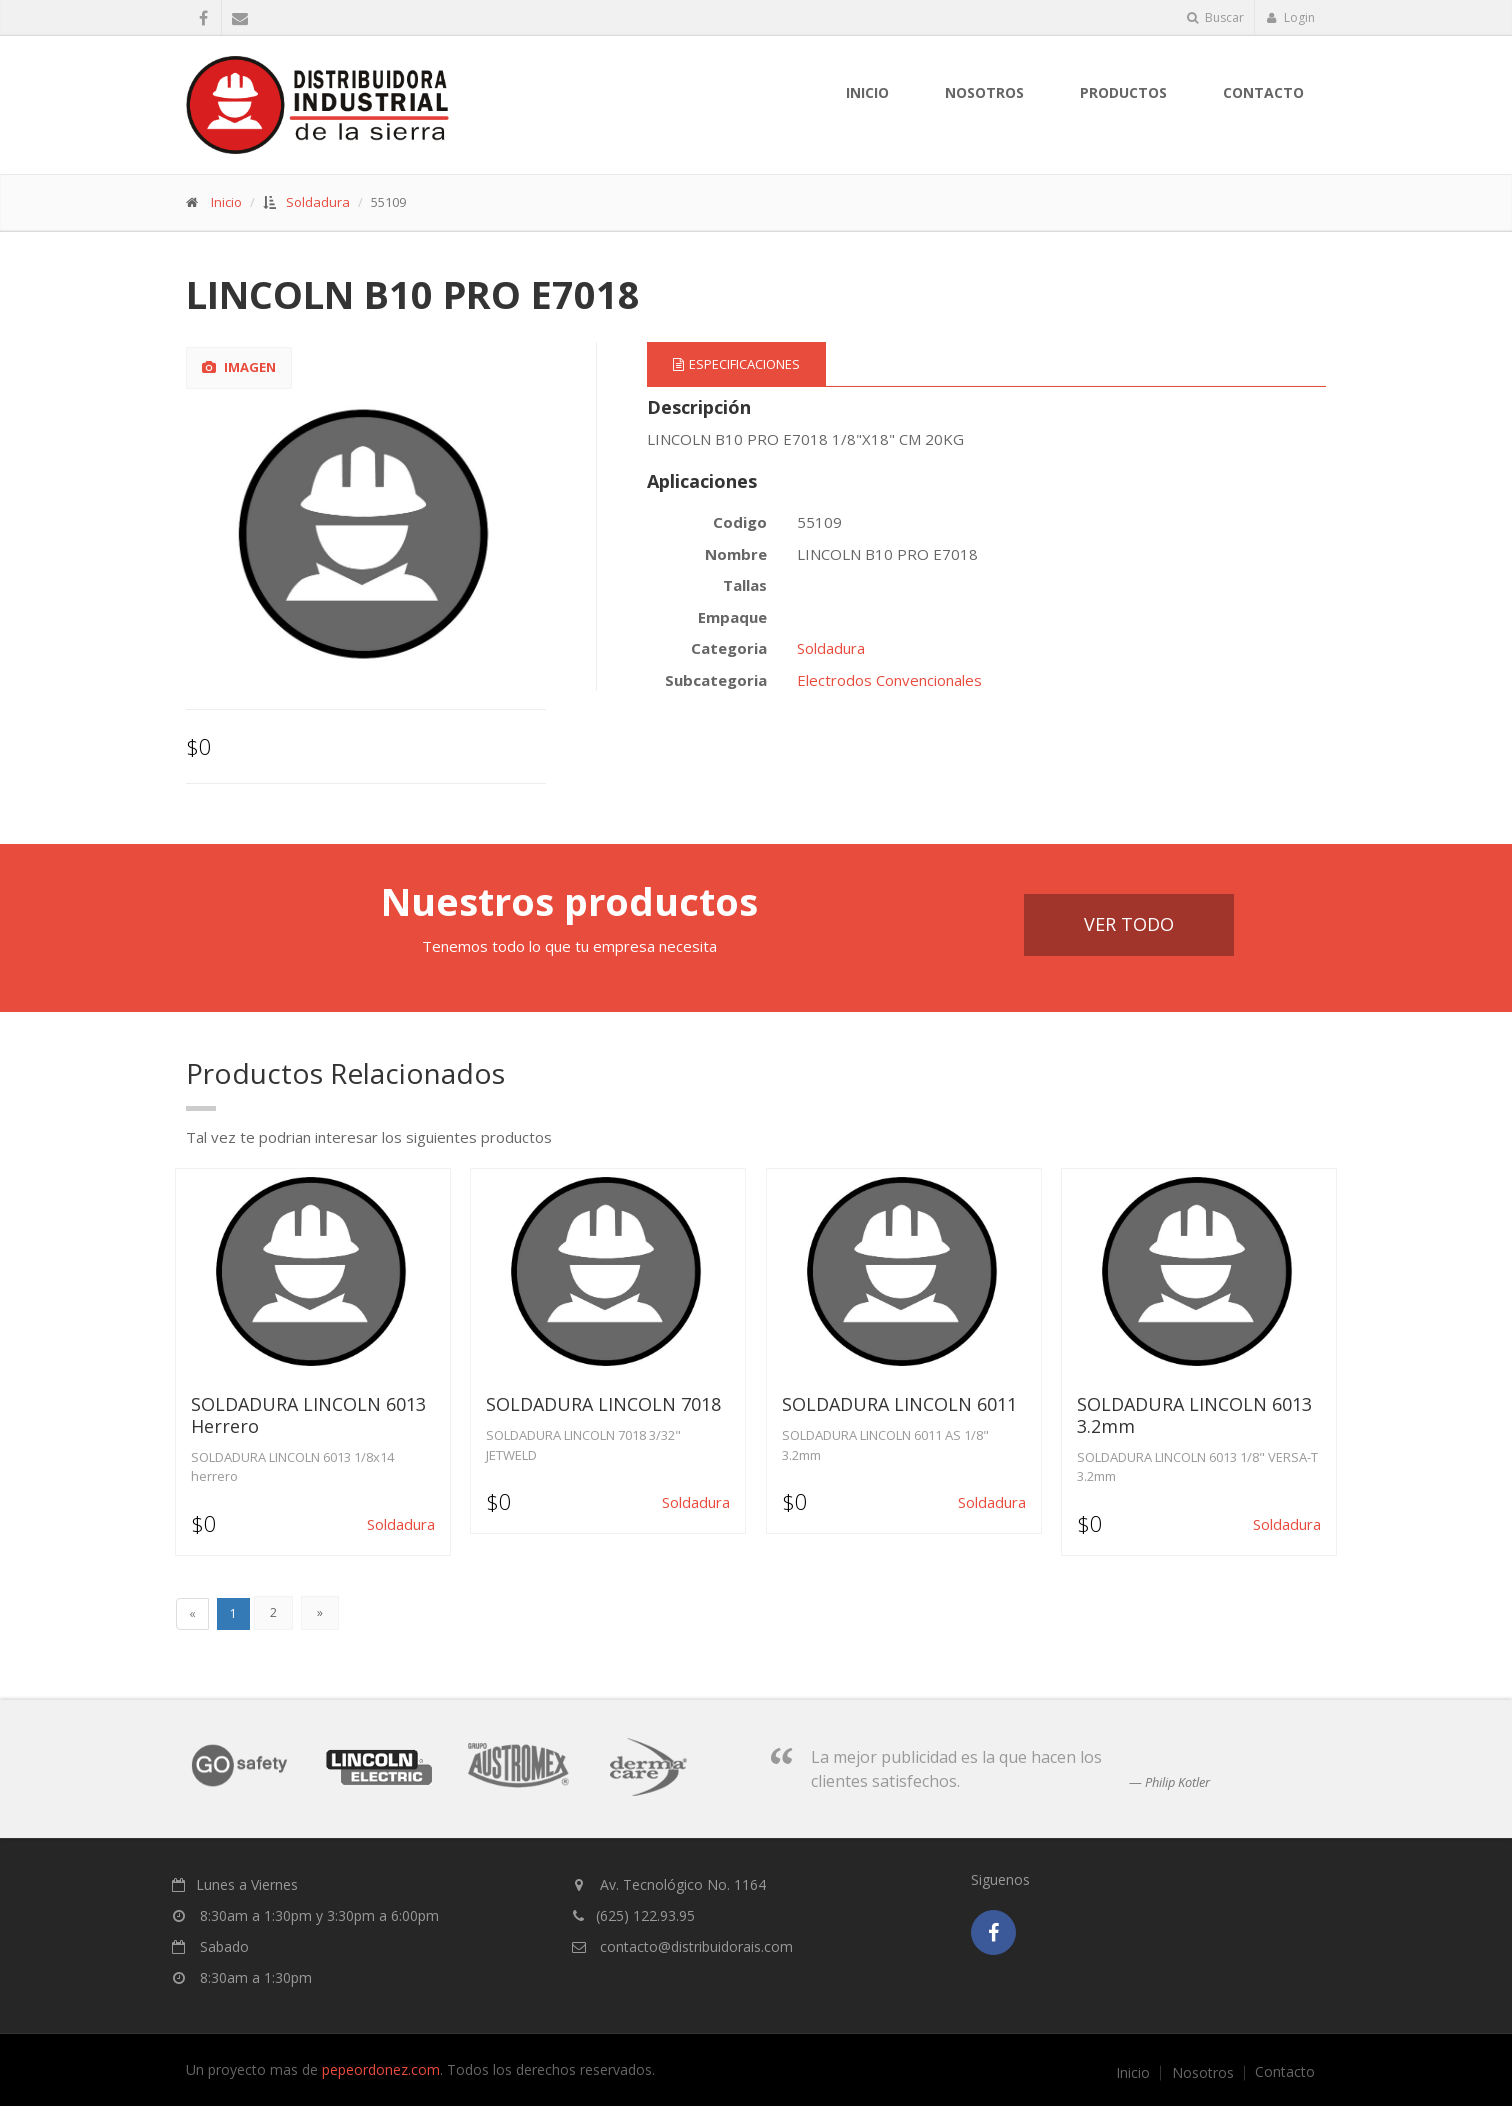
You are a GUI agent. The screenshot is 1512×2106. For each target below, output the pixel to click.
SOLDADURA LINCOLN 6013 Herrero (308, 1415)
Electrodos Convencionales (889, 680)
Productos (1123, 92)
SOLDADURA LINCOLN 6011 (899, 1404)
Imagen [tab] (239, 367)
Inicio (867, 92)
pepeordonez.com (381, 2069)
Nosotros (1203, 2073)
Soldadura (318, 202)
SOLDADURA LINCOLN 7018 (603, 1404)
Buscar (1215, 17)
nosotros (984, 92)
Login (1290, 17)
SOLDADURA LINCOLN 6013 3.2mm (1194, 1415)
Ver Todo (1129, 924)
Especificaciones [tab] (736, 364)
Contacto (1263, 92)
